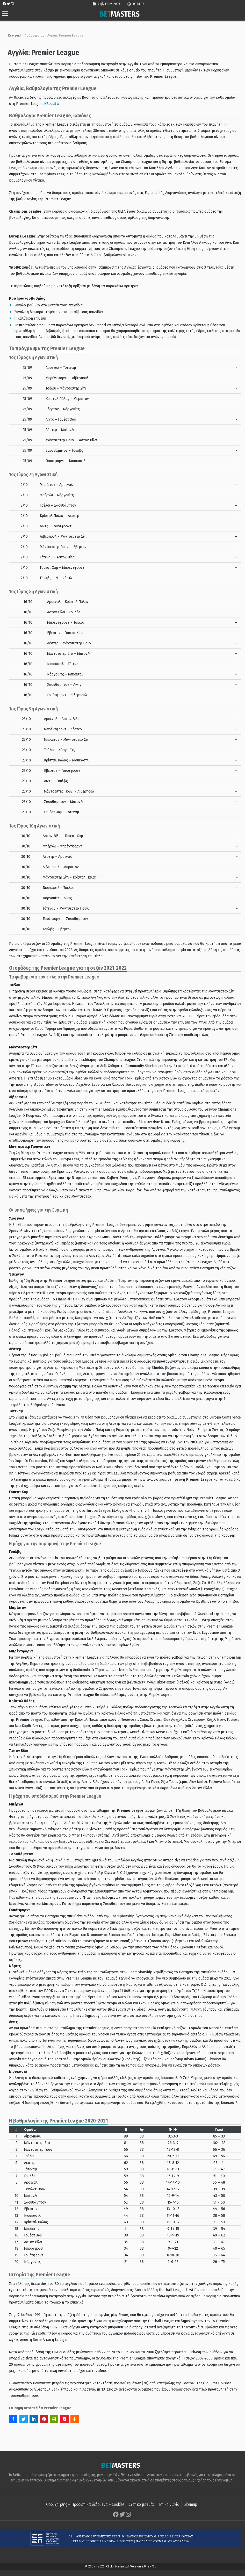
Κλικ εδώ (42, 103)
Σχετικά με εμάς (142, 2504)
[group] (123, 100)
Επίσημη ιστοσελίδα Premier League (37, 2408)
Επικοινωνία (169, 2504)
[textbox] (123, 88)
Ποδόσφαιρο (32, 35)
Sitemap (190, 2504)
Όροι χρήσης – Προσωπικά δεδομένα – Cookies (85, 2504)
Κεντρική (12, 35)
